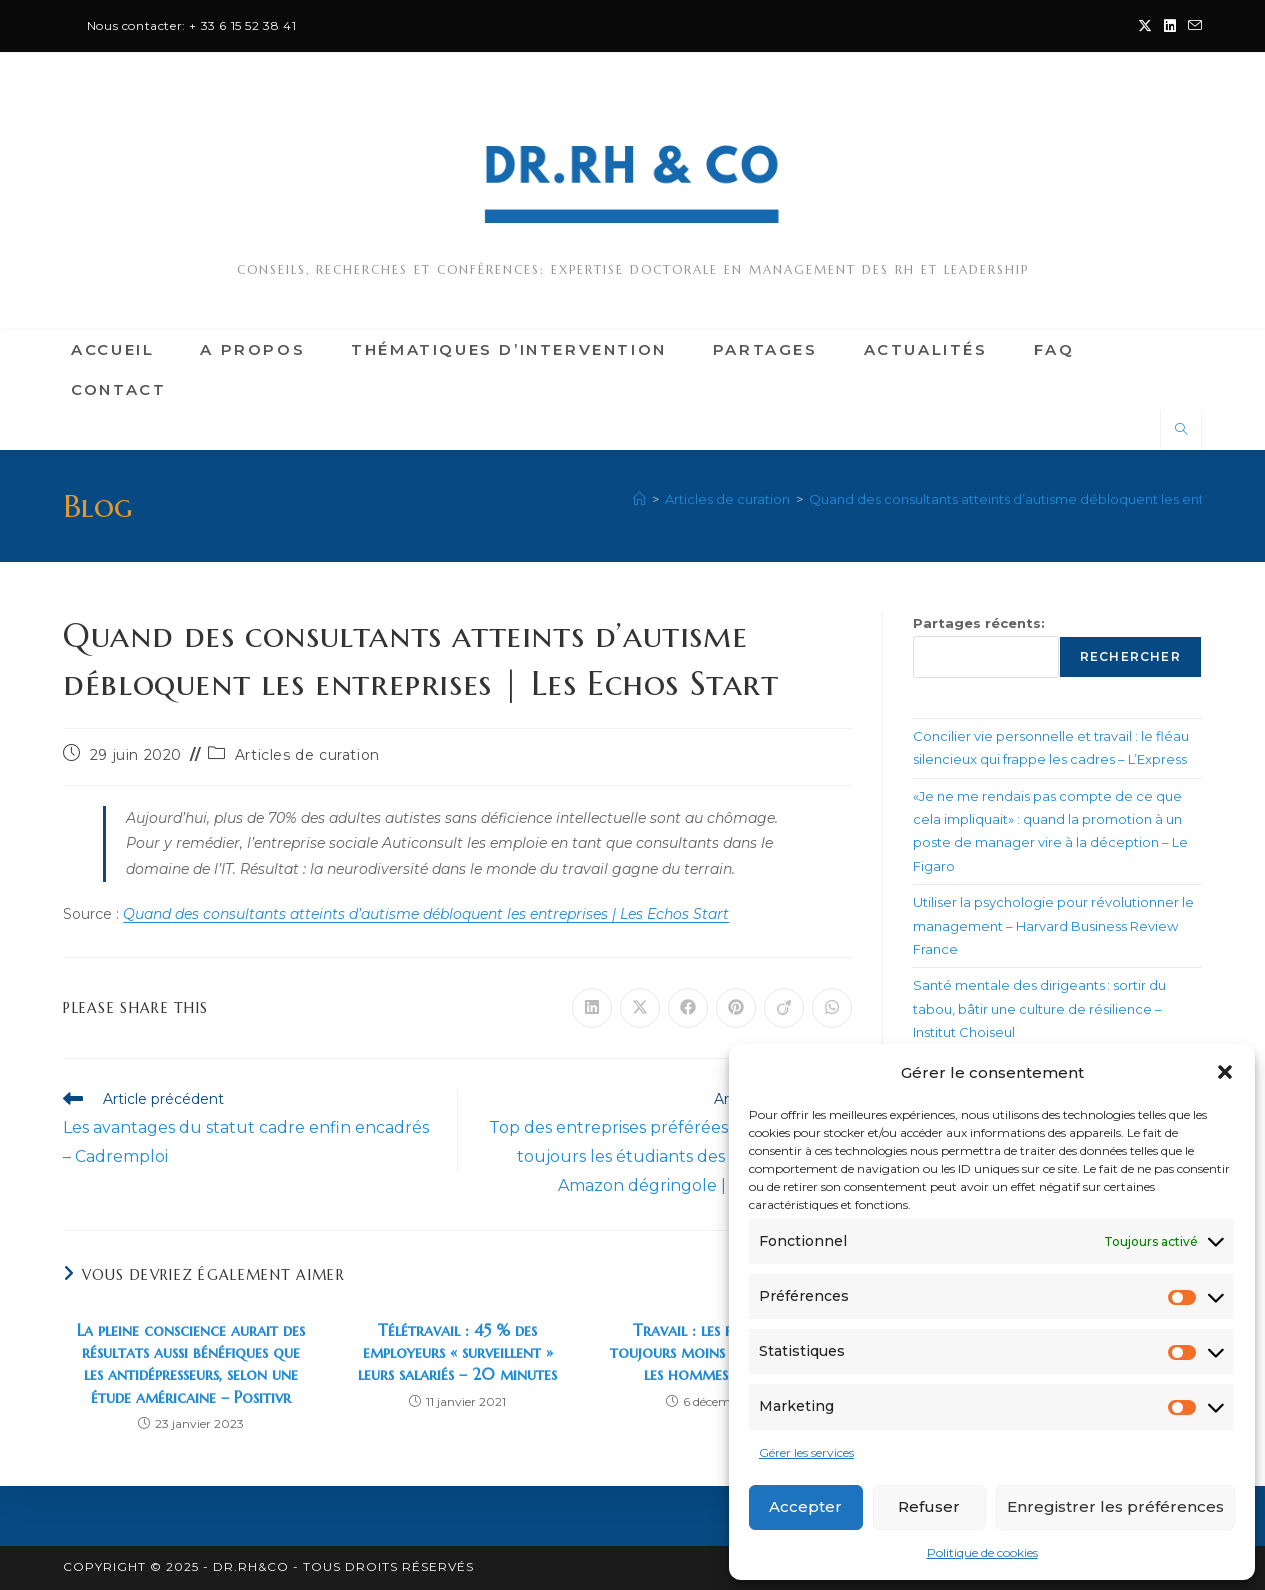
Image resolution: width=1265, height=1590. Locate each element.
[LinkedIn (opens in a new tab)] (1170, 26)
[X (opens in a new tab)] (1145, 26)
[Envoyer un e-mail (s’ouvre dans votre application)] (1192, 26)
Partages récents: (979, 623)
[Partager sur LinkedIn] (592, 1008)
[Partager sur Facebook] (688, 1008)
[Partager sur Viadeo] (784, 1008)
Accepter (805, 1506)
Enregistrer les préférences (1115, 1506)
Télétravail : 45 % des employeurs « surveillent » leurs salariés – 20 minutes (457, 1352)
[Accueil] (639, 499)
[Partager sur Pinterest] (736, 1008)
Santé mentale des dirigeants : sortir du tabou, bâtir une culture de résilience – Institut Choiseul (1039, 1008)
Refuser (929, 1506)
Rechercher (1130, 656)
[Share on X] (640, 1008)
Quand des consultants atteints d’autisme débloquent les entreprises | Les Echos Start (426, 914)
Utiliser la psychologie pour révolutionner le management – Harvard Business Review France (1053, 925)
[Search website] (1181, 430)
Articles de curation (307, 755)
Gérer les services (806, 1452)
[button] (1225, 1072)
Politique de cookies (982, 1552)
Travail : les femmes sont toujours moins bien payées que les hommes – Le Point (725, 1352)
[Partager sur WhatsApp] (832, 1008)
